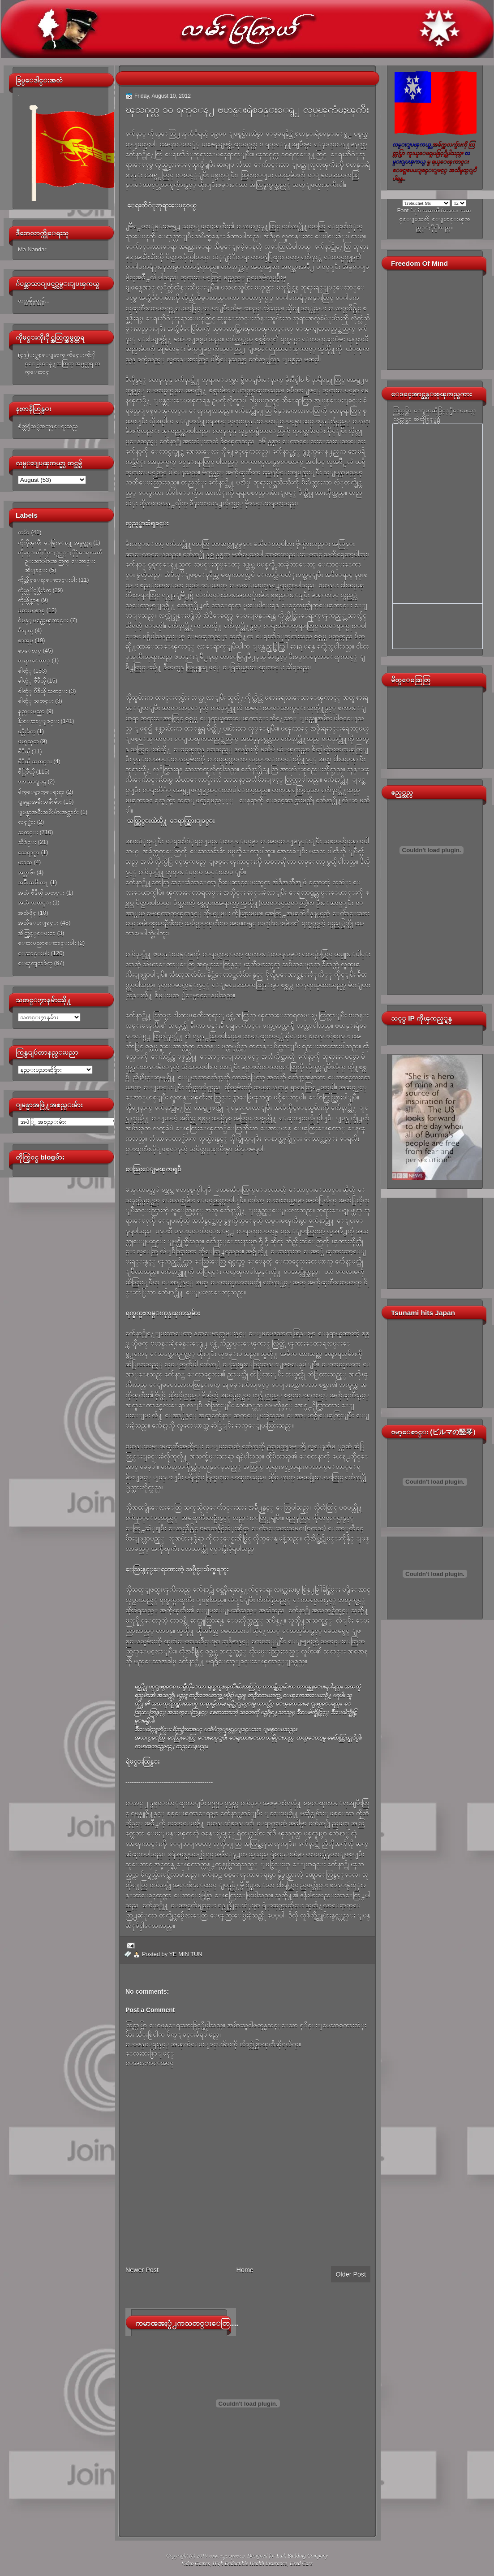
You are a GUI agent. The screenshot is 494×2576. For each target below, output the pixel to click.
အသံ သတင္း (34, 902)
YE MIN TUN (185, 1954)
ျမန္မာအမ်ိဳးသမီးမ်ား (40, 801)
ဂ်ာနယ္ (25, 630)
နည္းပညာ (31, 711)
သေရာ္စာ (28, 852)
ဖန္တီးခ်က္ (26, 731)
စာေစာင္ (29, 650)
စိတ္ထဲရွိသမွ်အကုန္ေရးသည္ (48, 426)
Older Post (350, 2274)
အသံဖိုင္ (27, 912)
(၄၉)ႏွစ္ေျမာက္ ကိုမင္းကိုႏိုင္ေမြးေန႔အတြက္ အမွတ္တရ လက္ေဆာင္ (59, 363)
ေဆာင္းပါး (33, 953)
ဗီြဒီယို (26, 771)
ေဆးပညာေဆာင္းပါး (47, 942)
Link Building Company (302, 2556)
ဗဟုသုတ (28, 741)
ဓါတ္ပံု (25, 670)
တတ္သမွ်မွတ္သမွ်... (34, 300)
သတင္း (28, 832)
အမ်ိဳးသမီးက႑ (33, 882)
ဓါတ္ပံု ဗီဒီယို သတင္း (42, 691)
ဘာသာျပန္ (32, 781)
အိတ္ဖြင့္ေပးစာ (37, 933)
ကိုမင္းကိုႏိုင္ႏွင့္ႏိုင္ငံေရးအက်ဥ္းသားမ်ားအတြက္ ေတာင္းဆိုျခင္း (60, 561)
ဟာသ (25, 862)
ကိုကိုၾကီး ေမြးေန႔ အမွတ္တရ (55, 542)
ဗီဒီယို (24, 751)
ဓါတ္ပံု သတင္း (36, 700)
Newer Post (142, 2269)
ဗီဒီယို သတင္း (35, 761)
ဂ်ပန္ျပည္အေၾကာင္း (43, 620)
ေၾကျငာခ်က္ (35, 963)
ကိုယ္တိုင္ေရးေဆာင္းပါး (47, 579)
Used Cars (301, 2563)
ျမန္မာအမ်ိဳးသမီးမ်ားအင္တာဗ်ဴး (48, 812)
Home (244, 2269)
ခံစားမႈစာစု (31, 610)
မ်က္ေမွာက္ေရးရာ (41, 791)
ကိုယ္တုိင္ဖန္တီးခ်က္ (34, 590)
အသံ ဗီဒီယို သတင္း (41, 892)
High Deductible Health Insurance (250, 2563)
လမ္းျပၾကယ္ (227, 2556)
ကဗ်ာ (24, 532)
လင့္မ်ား (26, 821)
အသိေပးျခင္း (38, 922)
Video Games (195, 2563)
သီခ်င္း (27, 842)
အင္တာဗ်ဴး (26, 872)
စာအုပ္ (25, 640)
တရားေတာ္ (34, 660)
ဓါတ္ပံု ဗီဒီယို (32, 680)
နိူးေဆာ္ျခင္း (38, 721)
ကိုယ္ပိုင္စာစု (28, 600)
